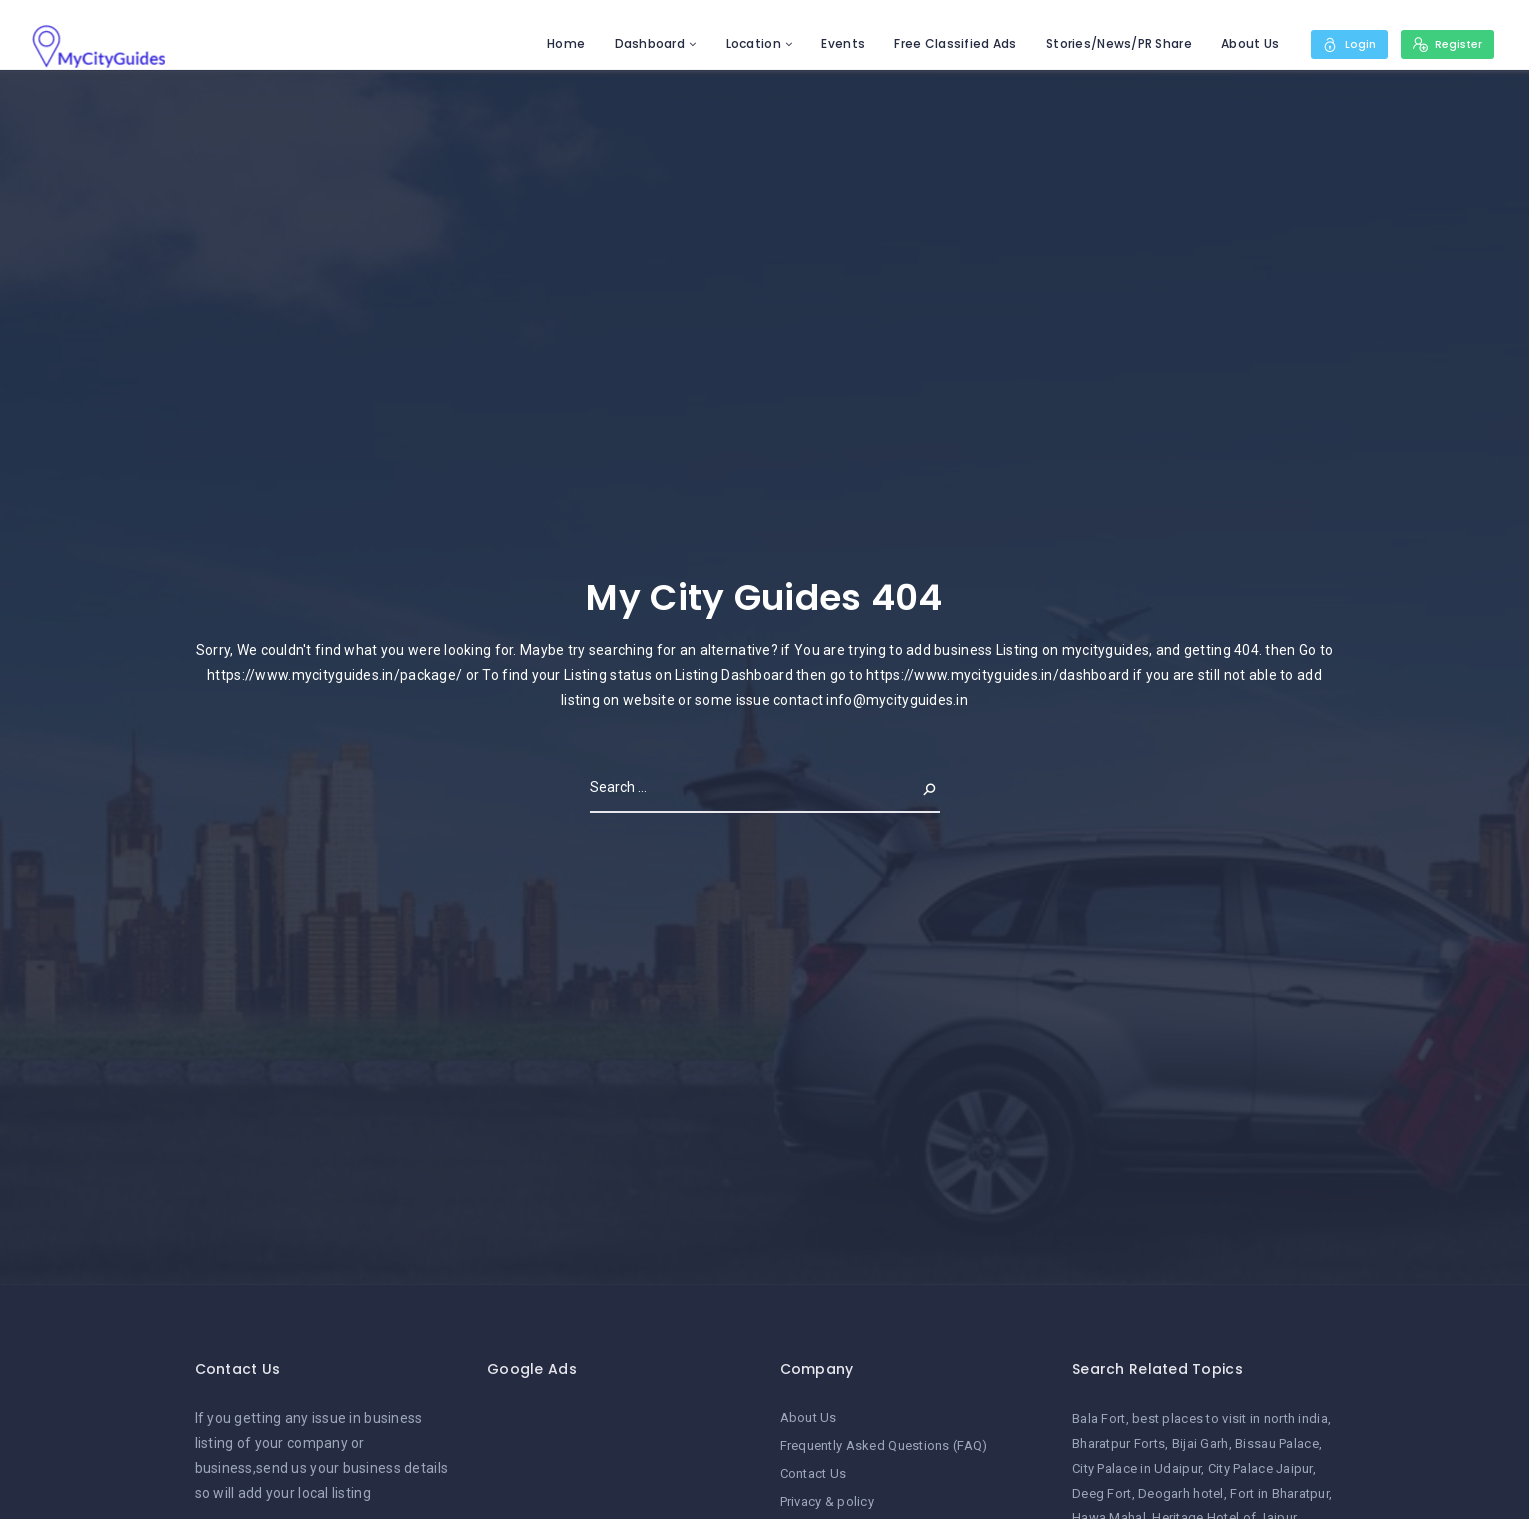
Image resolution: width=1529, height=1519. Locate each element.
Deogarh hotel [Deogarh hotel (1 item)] (1181, 1493)
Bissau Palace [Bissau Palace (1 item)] (1277, 1443)
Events (837, 43)
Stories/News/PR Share (1112, 43)
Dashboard (643, 43)
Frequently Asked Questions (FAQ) (884, 1445)
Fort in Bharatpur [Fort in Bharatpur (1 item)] (1279, 1493)
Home (559, 43)
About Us (1243, 43)
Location (746, 43)
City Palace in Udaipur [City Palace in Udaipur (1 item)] (1136, 1468)
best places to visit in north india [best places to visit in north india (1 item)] (1230, 1418)
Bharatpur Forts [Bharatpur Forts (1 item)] (1118, 1443)
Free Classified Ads (948, 43)
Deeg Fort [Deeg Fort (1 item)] (1102, 1493)
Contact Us (813, 1473)
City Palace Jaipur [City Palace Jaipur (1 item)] (1260, 1468)
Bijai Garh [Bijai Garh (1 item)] (1200, 1443)
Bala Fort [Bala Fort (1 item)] (1099, 1418)
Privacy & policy (827, 1501)
